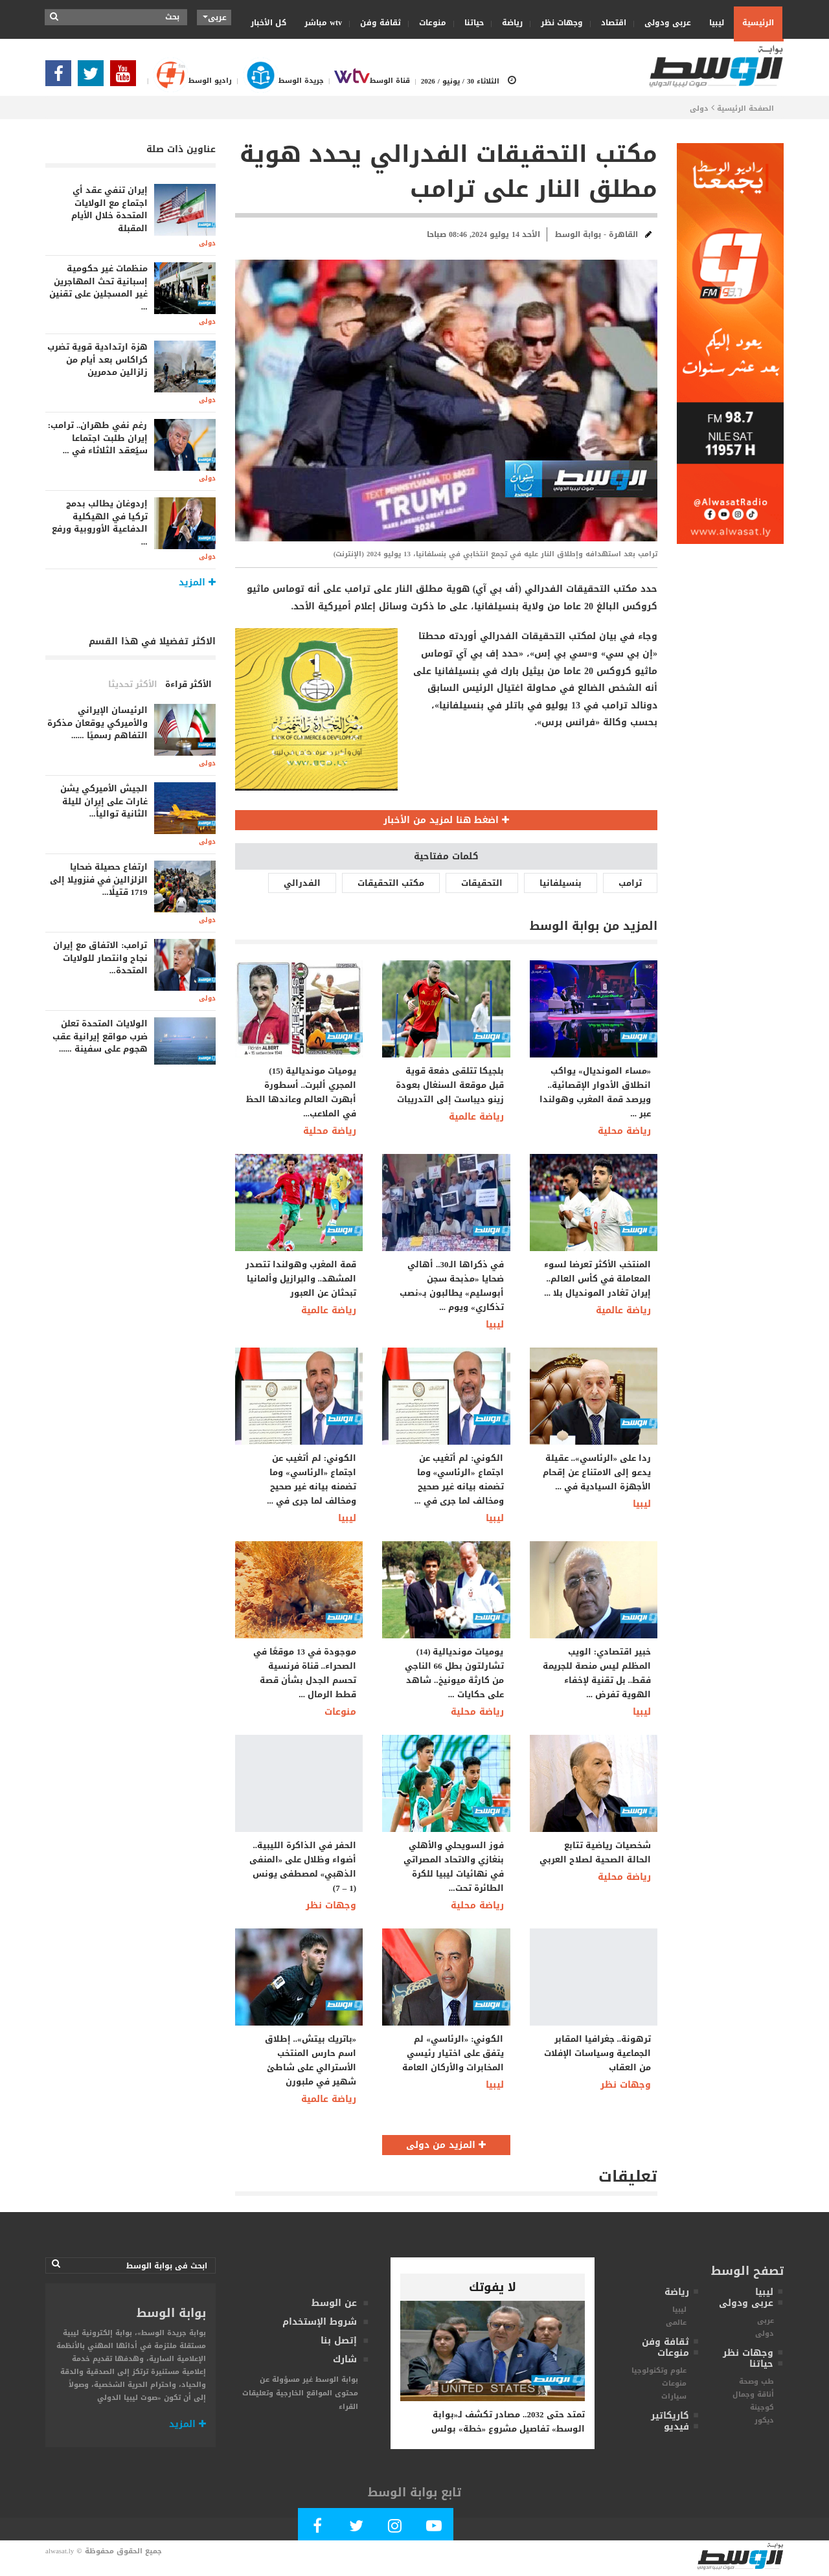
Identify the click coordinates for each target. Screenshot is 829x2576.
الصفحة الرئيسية (745, 108)
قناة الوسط (367, 80)
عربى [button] (215, 17)
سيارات (674, 2396)
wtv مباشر (323, 23)
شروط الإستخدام (319, 2322)
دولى (699, 108)
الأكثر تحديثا (132, 684)
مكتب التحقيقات (391, 883)
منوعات (428, 23)
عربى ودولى (663, 23)
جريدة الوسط (277, 80)
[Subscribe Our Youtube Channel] (126, 77)
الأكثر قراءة (188, 684)
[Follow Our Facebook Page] (61, 77)
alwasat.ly (59, 2551)
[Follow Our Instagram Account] (395, 2528)
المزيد (187, 2424)
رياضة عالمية (476, 1116)
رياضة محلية (329, 1131)
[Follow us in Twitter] (94, 77)
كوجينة (762, 2407)
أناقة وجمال (753, 2394)
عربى (765, 2320)
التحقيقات (482, 883)
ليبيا (712, 22)
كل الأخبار (268, 23)
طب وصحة (756, 2381)
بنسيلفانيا (560, 883)
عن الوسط (334, 2303)
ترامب (630, 883)
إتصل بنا (339, 2340)
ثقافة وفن (376, 23)
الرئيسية (758, 23)
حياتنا (470, 23)
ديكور (764, 2420)
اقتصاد (609, 23)
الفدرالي (302, 883)
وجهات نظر (557, 23)
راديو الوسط (187, 80)
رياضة (508, 23)
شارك (345, 2359)
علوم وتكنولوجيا (659, 2370)
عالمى (676, 2322)
